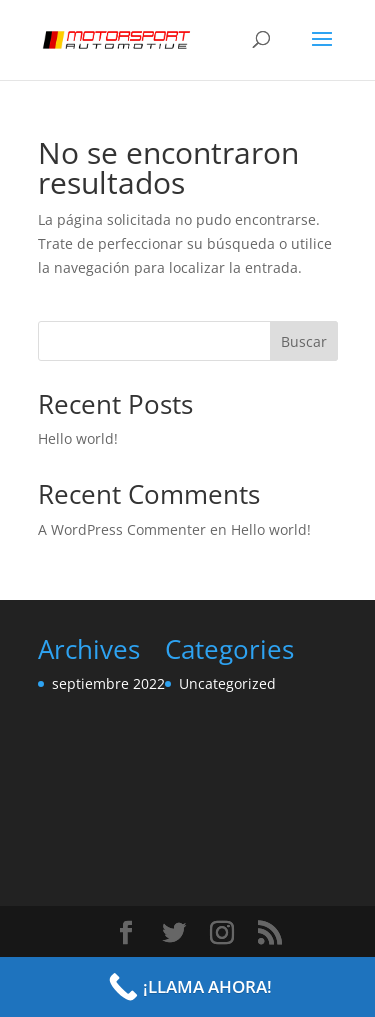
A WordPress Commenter (122, 529)
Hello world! (78, 438)
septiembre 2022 (108, 683)
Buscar (304, 341)
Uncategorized (227, 683)
